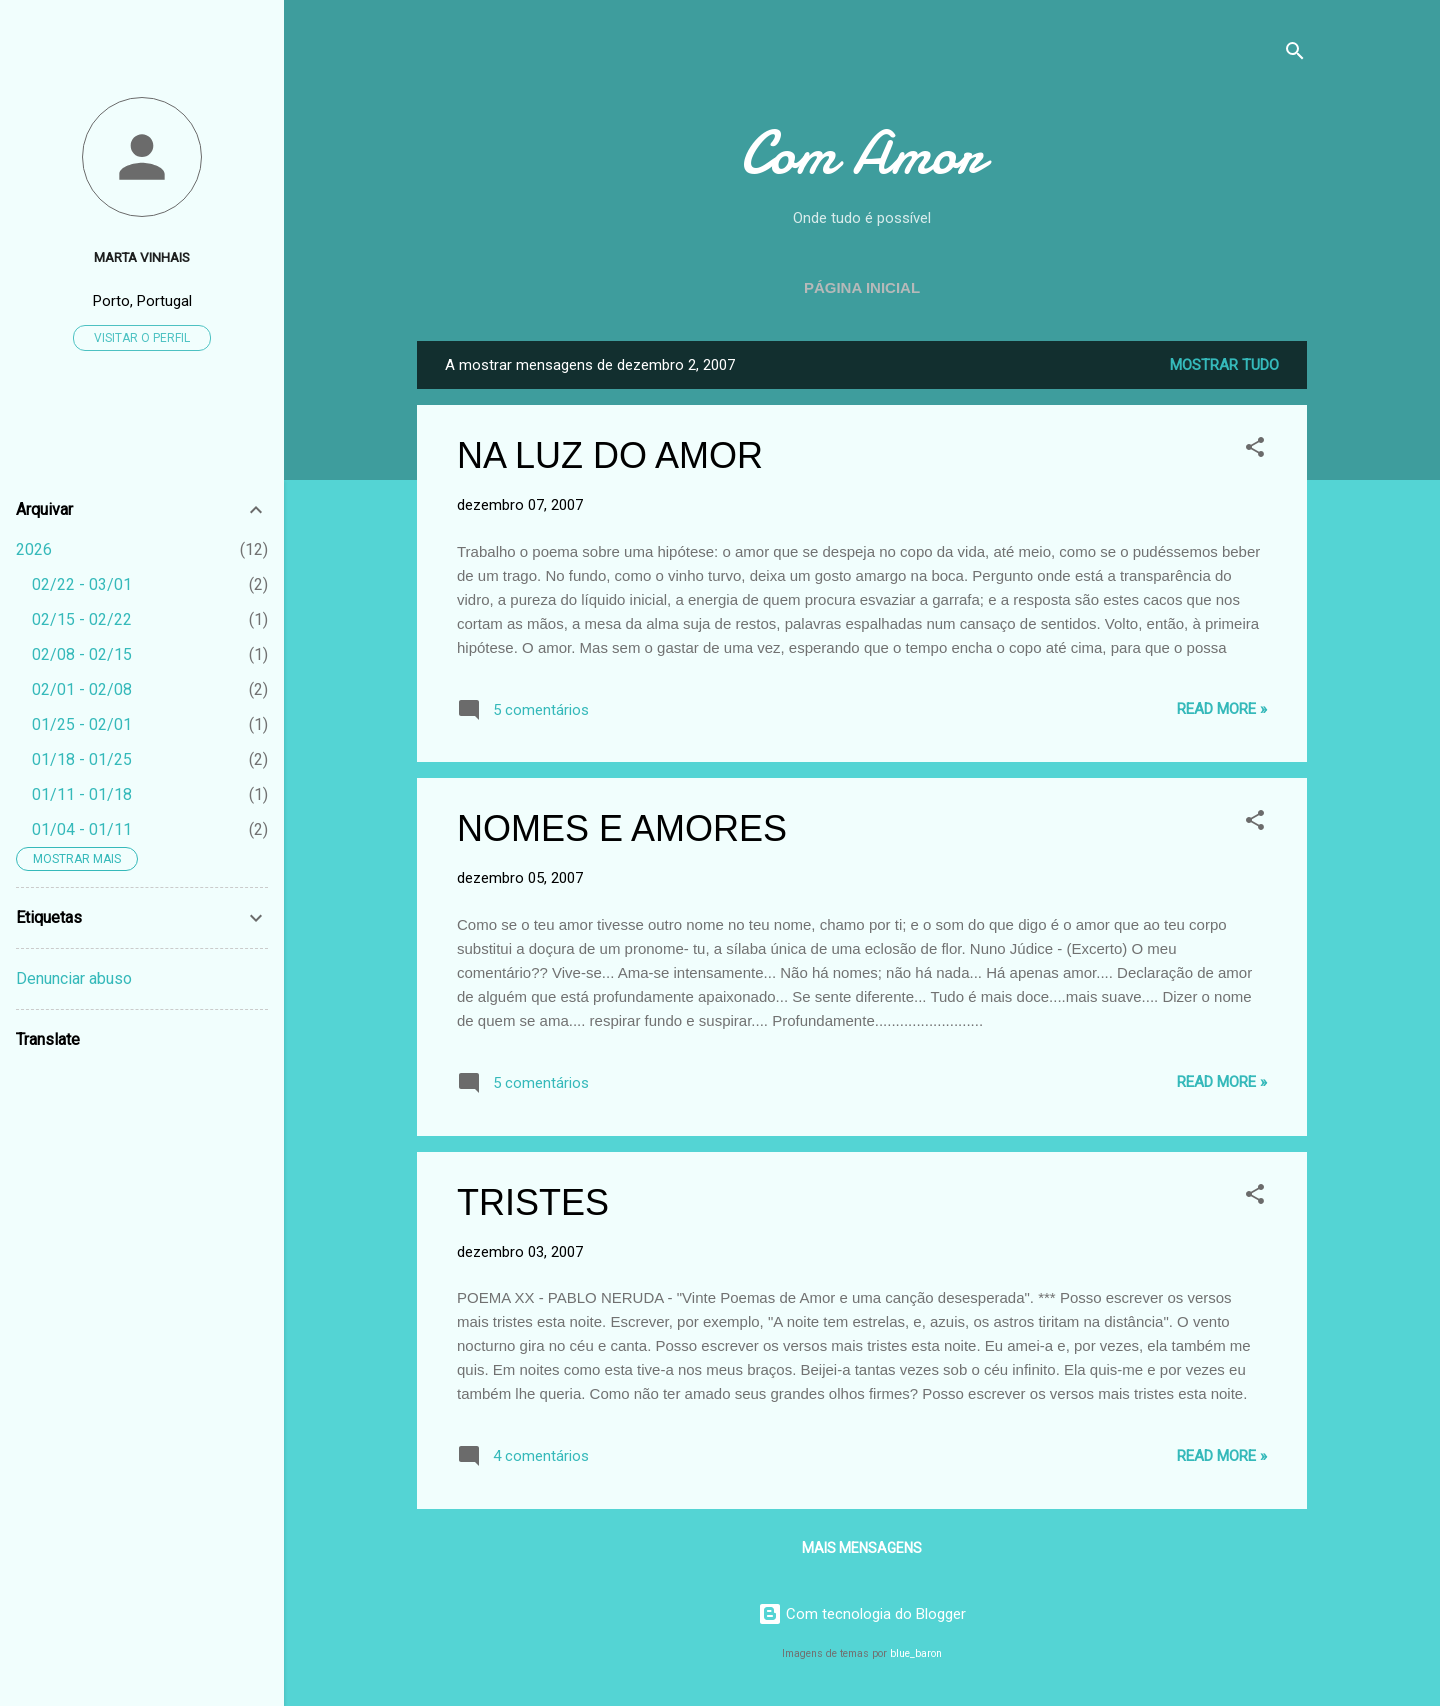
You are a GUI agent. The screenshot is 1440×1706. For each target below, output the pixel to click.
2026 (34, 549)
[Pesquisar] (1295, 54)
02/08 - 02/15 (82, 654)
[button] (1255, 450)
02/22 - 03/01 (82, 584)
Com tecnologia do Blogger (862, 1614)
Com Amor (862, 153)
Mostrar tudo (1224, 365)
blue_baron (916, 1653)
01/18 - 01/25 (82, 759)
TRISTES (533, 1202)
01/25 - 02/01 (82, 724)
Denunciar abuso (74, 978)
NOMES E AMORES (622, 828)
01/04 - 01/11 (82, 829)
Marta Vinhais (142, 257)
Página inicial (862, 287)
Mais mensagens (862, 1548)
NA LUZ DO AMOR (610, 455)
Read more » (1222, 709)
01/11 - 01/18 (82, 794)
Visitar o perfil (142, 338)
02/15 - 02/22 (82, 619)
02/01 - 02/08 (82, 689)
